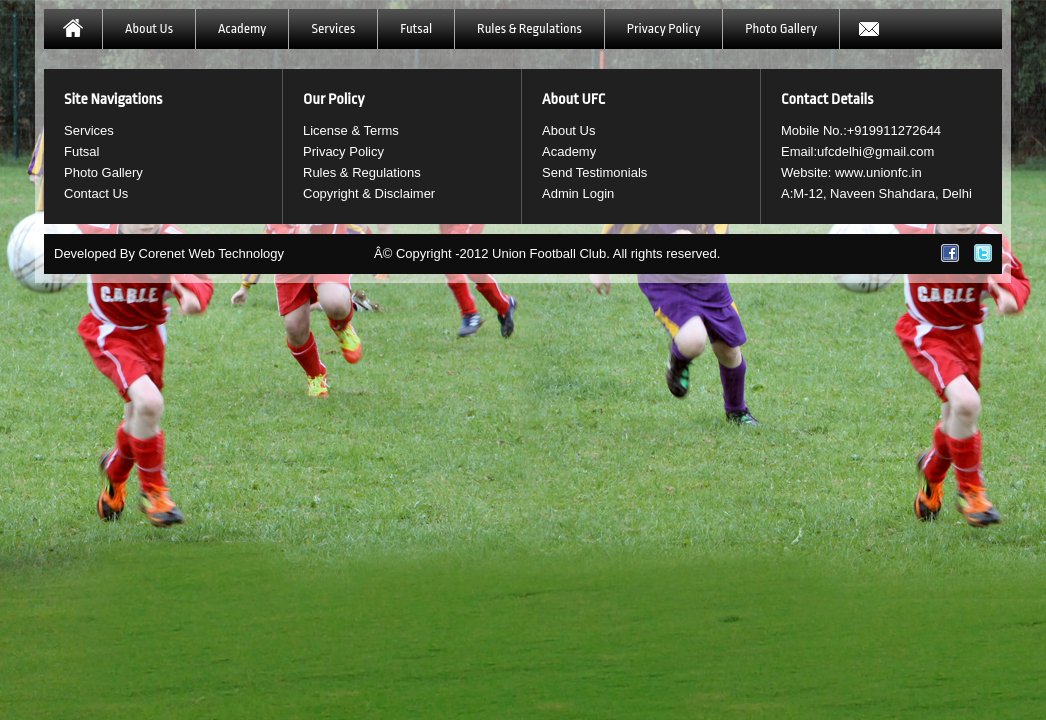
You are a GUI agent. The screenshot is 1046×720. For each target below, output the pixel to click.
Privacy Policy (663, 28)
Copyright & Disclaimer (369, 193)
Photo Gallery (781, 28)
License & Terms (351, 130)
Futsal (416, 28)
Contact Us (96, 193)
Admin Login (578, 193)
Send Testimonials (594, 172)
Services (333, 28)
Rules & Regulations (529, 28)
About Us (149, 28)
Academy (242, 28)
